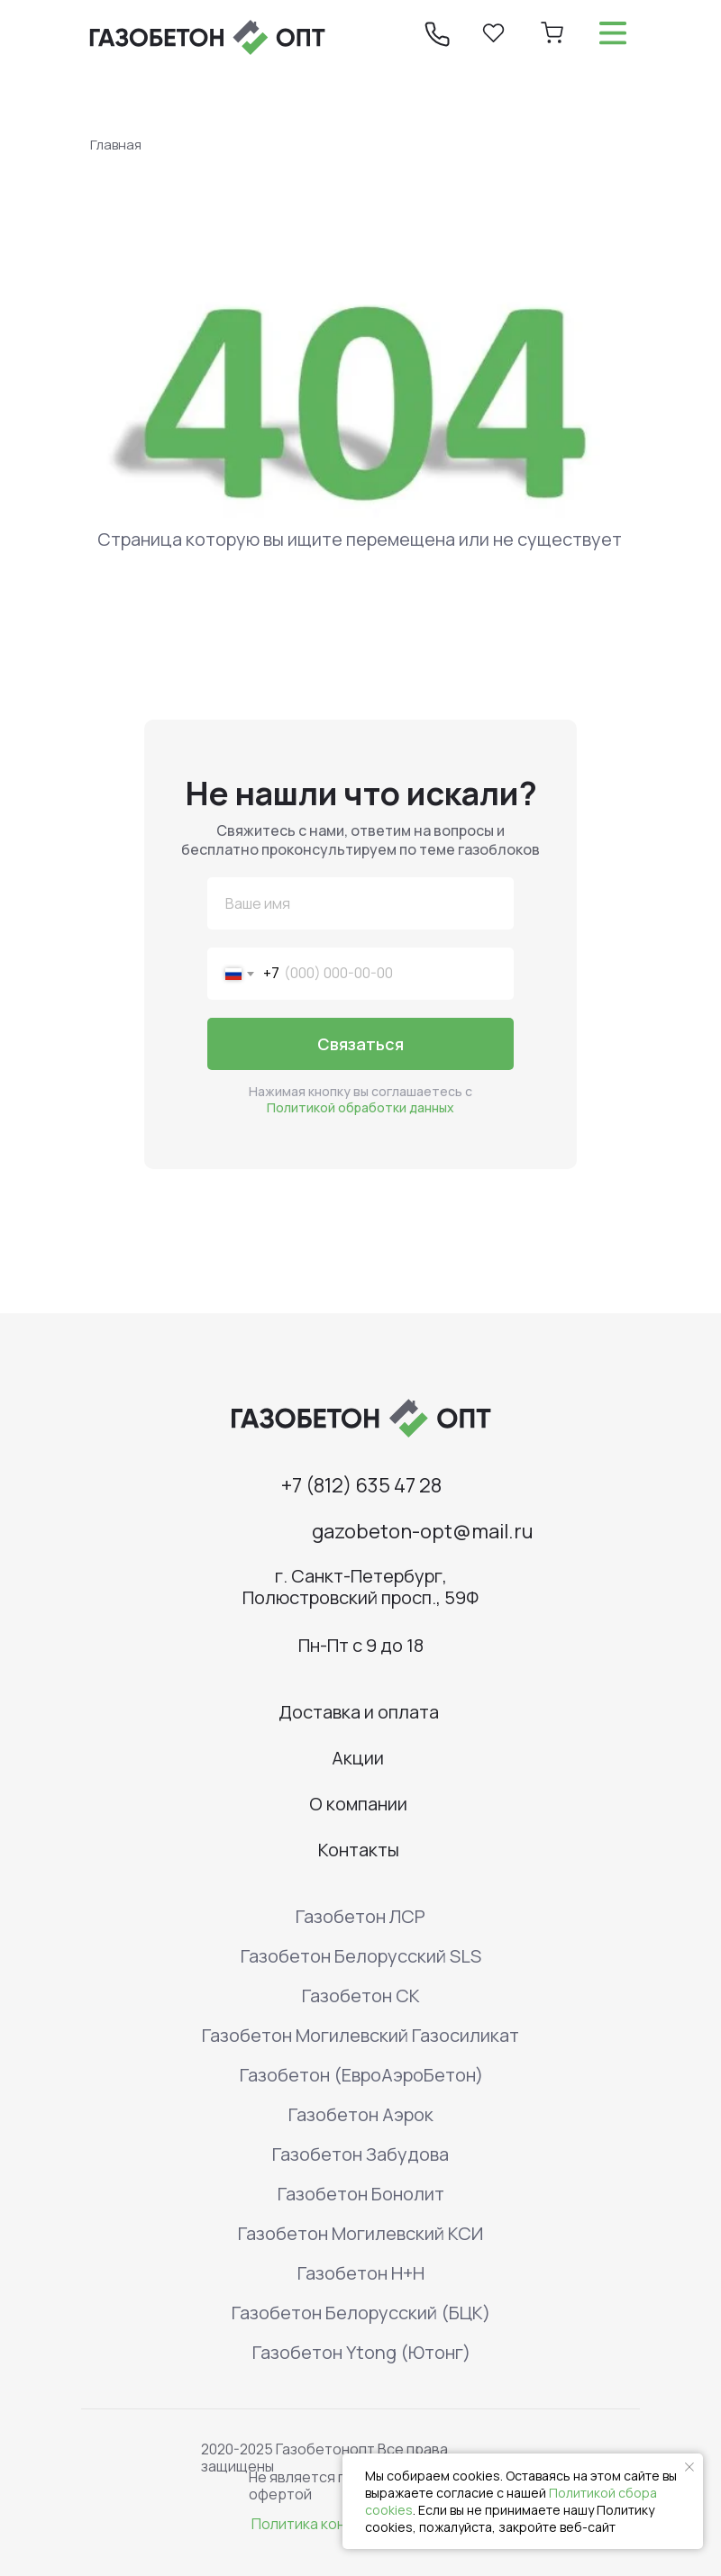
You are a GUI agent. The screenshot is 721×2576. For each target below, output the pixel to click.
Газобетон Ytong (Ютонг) (361, 2352)
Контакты (358, 1849)
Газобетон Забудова (360, 2154)
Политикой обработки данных (360, 1107)
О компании (358, 1803)
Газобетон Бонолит (361, 2193)
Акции (358, 1758)
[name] (360, 903)
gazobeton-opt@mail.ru (423, 1531)
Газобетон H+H (360, 2273)
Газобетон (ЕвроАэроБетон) (361, 2075)
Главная (115, 144)
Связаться (360, 1044)
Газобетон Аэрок (361, 2114)
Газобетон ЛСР (360, 1916)
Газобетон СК (361, 1995)
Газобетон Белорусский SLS (361, 1956)
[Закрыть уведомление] (689, 2467)
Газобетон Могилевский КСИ (360, 2233)
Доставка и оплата (358, 1712)
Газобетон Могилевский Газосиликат (360, 2035)
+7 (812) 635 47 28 (361, 1485)
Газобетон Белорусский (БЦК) (361, 2312)
